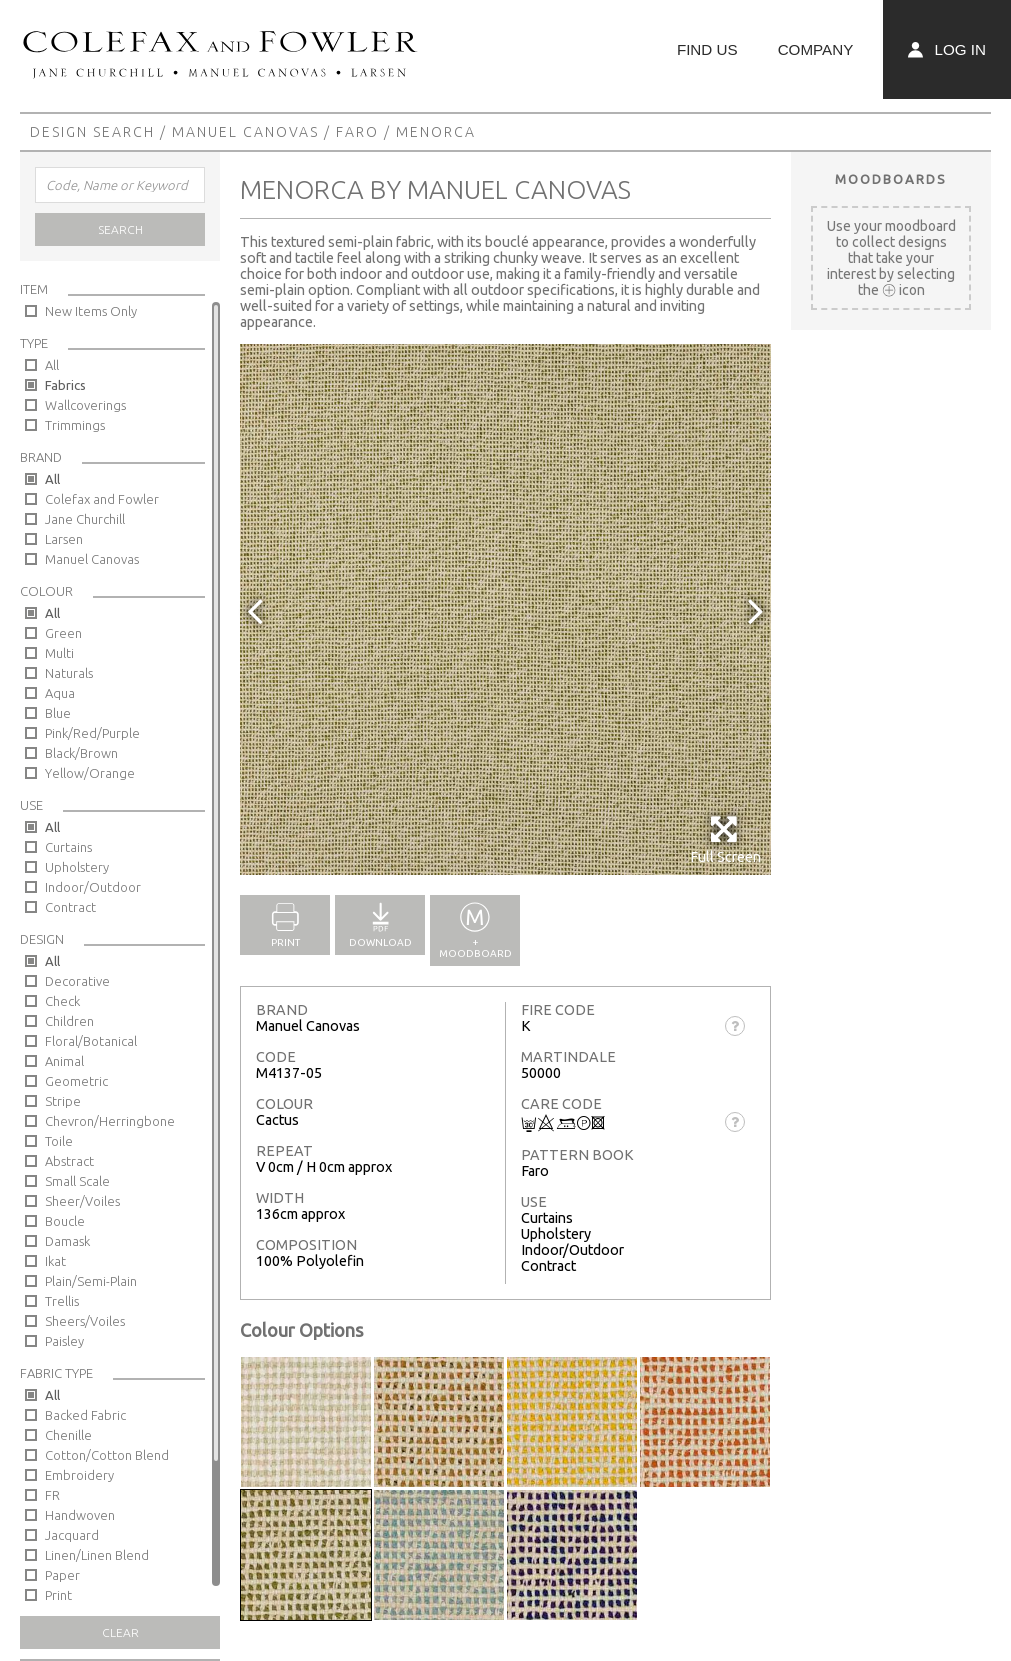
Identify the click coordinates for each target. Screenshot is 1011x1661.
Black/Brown (81, 753)
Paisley (64, 1341)
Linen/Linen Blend (97, 1555)
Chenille (68, 1435)
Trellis (62, 1301)
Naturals (69, 673)
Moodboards (891, 179)
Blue (58, 713)
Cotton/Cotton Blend (107, 1455)
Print (58, 1595)
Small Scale (77, 1181)
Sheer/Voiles (82, 1201)
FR (52, 1495)
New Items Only (91, 311)
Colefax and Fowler (102, 499)
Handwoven (80, 1515)
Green (63, 633)
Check (62, 1001)
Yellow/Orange (90, 773)
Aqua (60, 693)
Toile (59, 1141)
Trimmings (75, 425)
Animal (64, 1061)
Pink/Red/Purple (92, 733)
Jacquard (72, 1535)
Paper (62, 1575)
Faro (357, 132)
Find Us (707, 49)
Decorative (77, 981)
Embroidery (79, 1475)
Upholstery (77, 867)
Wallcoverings (85, 405)
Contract (70, 907)
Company (816, 49)
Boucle (65, 1221)
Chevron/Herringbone (110, 1121)
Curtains (68, 847)
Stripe (63, 1101)
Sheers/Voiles (85, 1321)
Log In (947, 49)
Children (69, 1021)
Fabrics (65, 385)
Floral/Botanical (91, 1041)
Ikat (55, 1261)
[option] (505, 609)
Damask (67, 1241)
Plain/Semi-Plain (91, 1281)
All (52, 365)
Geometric (76, 1081)
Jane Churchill (85, 519)
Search (120, 229)
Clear (120, 1632)
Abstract (69, 1161)
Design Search (92, 132)
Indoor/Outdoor (93, 887)
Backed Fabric (85, 1415)
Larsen (64, 539)
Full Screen (725, 839)
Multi (59, 653)
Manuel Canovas (245, 132)
